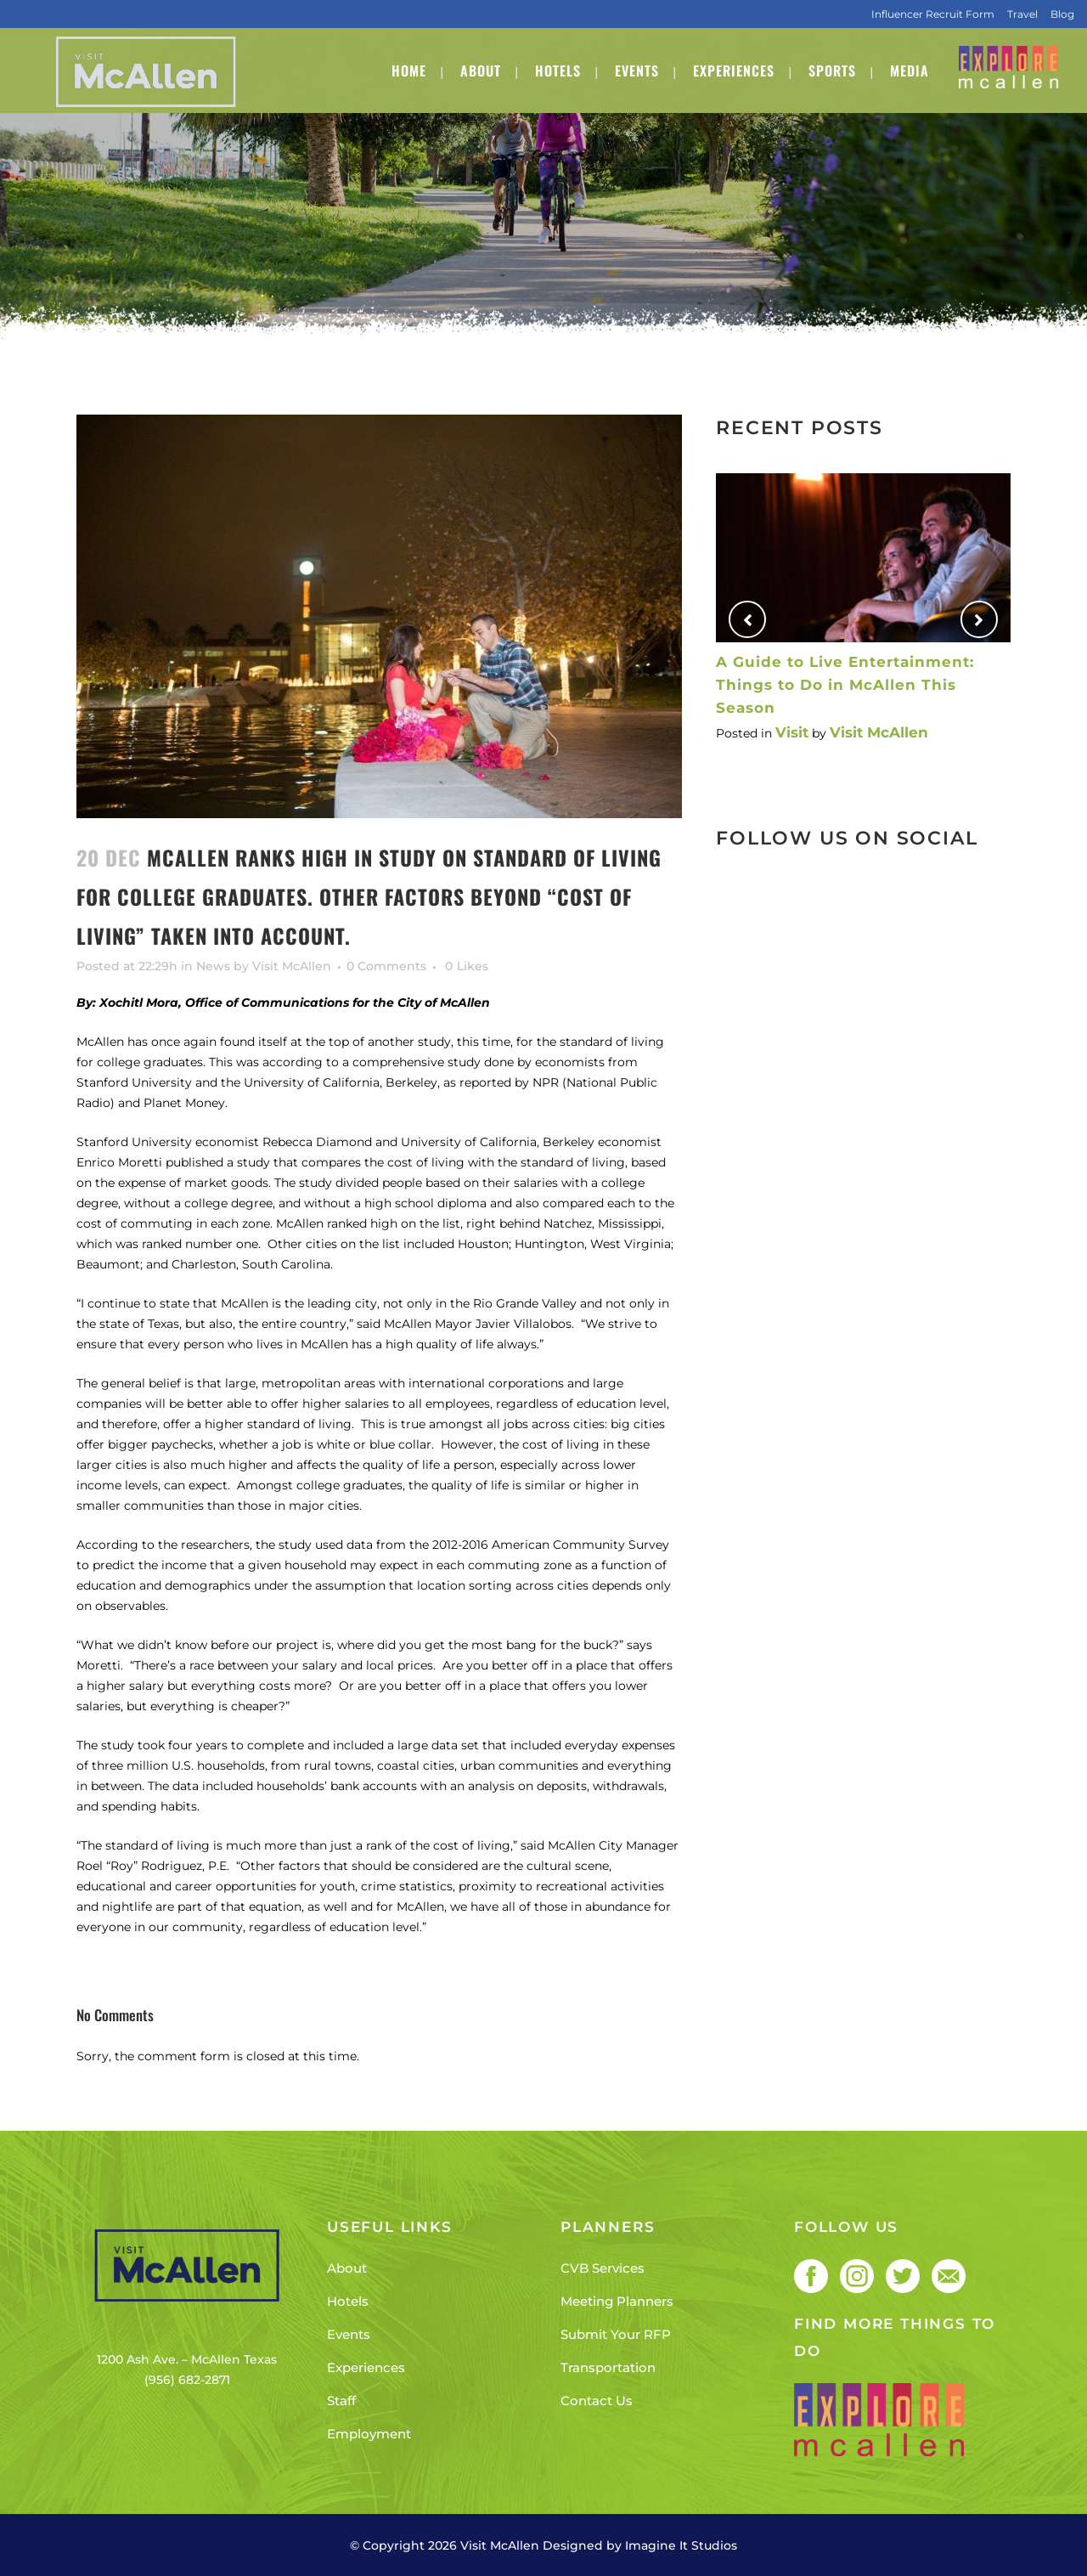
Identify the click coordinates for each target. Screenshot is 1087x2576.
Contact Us (596, 2400)
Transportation (608, 2367)
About (347, 2268)
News (213, 966)
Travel (1022, 14)
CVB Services (602, 2268)
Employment (369, 2434)
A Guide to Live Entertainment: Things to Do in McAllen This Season (845, 684)
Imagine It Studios (681, 2545)
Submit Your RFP (615, 2334)
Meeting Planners (616, 2301)
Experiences (366, 2367)
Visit (791, 732)
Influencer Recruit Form (932, 14)
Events (348, 2334)
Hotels (348, 2301)
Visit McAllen (291, 966)
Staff (341, 2400)
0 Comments (386, 966)
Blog (1062, 14)
